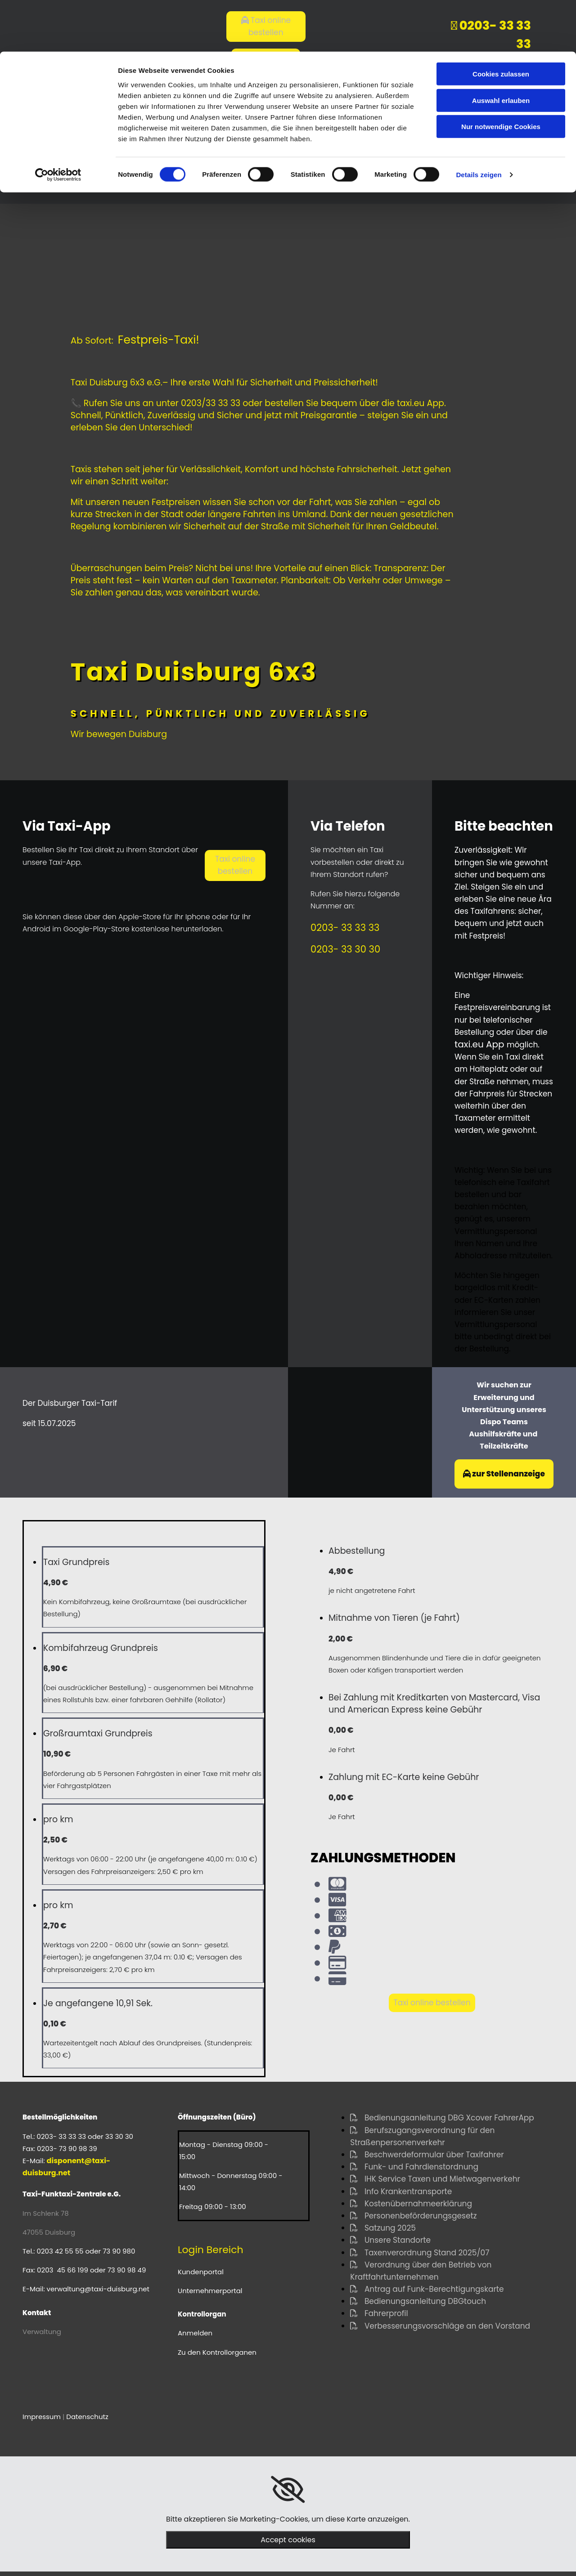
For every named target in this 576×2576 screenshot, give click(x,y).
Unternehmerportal (210, 2290)
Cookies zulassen (500, 22)
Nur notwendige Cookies (500, 75)
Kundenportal (201, 2271)
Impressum (41, 2416)
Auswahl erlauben (501, 49)
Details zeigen (478, 123)
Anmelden (195, 2333)
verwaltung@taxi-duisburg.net (98, 2289)
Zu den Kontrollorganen (217, 2352)
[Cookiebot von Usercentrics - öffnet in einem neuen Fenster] (58, 123)
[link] (288, 2489)
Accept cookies (288, 2540)
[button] (235, 865)
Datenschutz (87, 2416)
